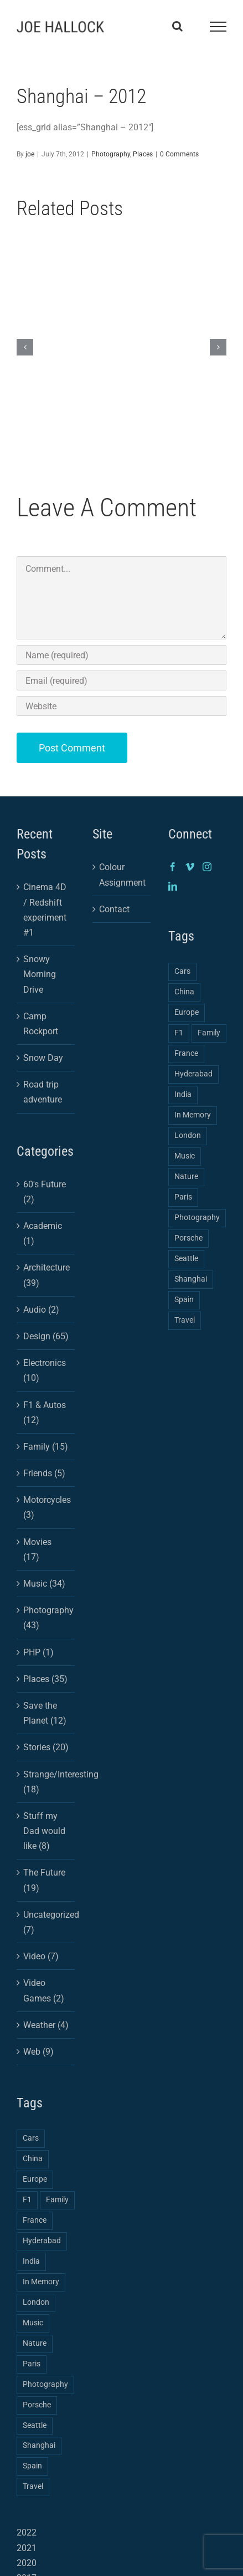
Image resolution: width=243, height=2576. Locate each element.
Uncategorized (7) (46, 1922)
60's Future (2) (44, 1192)
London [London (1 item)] (36, 2302)
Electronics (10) (44, 1370)
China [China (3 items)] (33, 2158)
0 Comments (179, 154)
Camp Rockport (40, 1024)
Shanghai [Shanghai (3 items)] (39, 2445)
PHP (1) (38, 1652)
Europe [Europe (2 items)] (35, 2179)
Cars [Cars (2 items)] (31, 2138)
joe (29, 154)
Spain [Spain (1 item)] (32, 2466)
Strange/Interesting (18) (46, 1782)
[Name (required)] (121, 655)
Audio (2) (41, 1309)
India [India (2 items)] (31, 2261)
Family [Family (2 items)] (57, 2199)
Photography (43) (46, 1617)
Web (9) (38, 2051)
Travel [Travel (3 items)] (33, 2486)
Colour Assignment (122, 874)
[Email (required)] (121, 680)
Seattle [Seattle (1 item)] (34, 2425)
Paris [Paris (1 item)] (31, 2364)
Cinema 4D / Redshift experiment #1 (44, 910)
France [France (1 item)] (34, 2220)
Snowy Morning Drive (39, 974)
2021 (27, 2548)
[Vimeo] (189, 866)
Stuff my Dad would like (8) (44, 1831)
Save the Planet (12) (44, 1713)
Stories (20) (46, 1747)
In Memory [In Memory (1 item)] (41, 2282)
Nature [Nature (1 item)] (34, 2343)
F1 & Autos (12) (44, 1412)
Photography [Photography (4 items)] (45, 2384)
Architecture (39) (46, 1275)
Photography (110, 154)
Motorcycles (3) (46, 1507)
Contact (114, 909)
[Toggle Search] (177, 26)
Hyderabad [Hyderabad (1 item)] (42, 2240)
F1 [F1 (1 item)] (27, 2199)
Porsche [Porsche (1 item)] (37, 2405)
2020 (27, 2563)
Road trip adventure (42, 1092)
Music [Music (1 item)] (33, 2323)
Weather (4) (46, 2025)
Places (143, 154)
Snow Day (43, 1058)
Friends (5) (44, 1473)
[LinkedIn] (172, 886)
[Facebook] (172, 866)
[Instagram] (207, 866)
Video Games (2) (43, 1990)
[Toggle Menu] (218, 27)
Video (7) (41, 1956)
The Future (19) (44, 1880)
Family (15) (45, 1446)
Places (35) (45, 1679)
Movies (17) (37, 1549)
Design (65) (46, 1336)
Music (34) (44, 1583)
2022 (27, 2532)
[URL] (121, 706)
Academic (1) (42, 1233)
